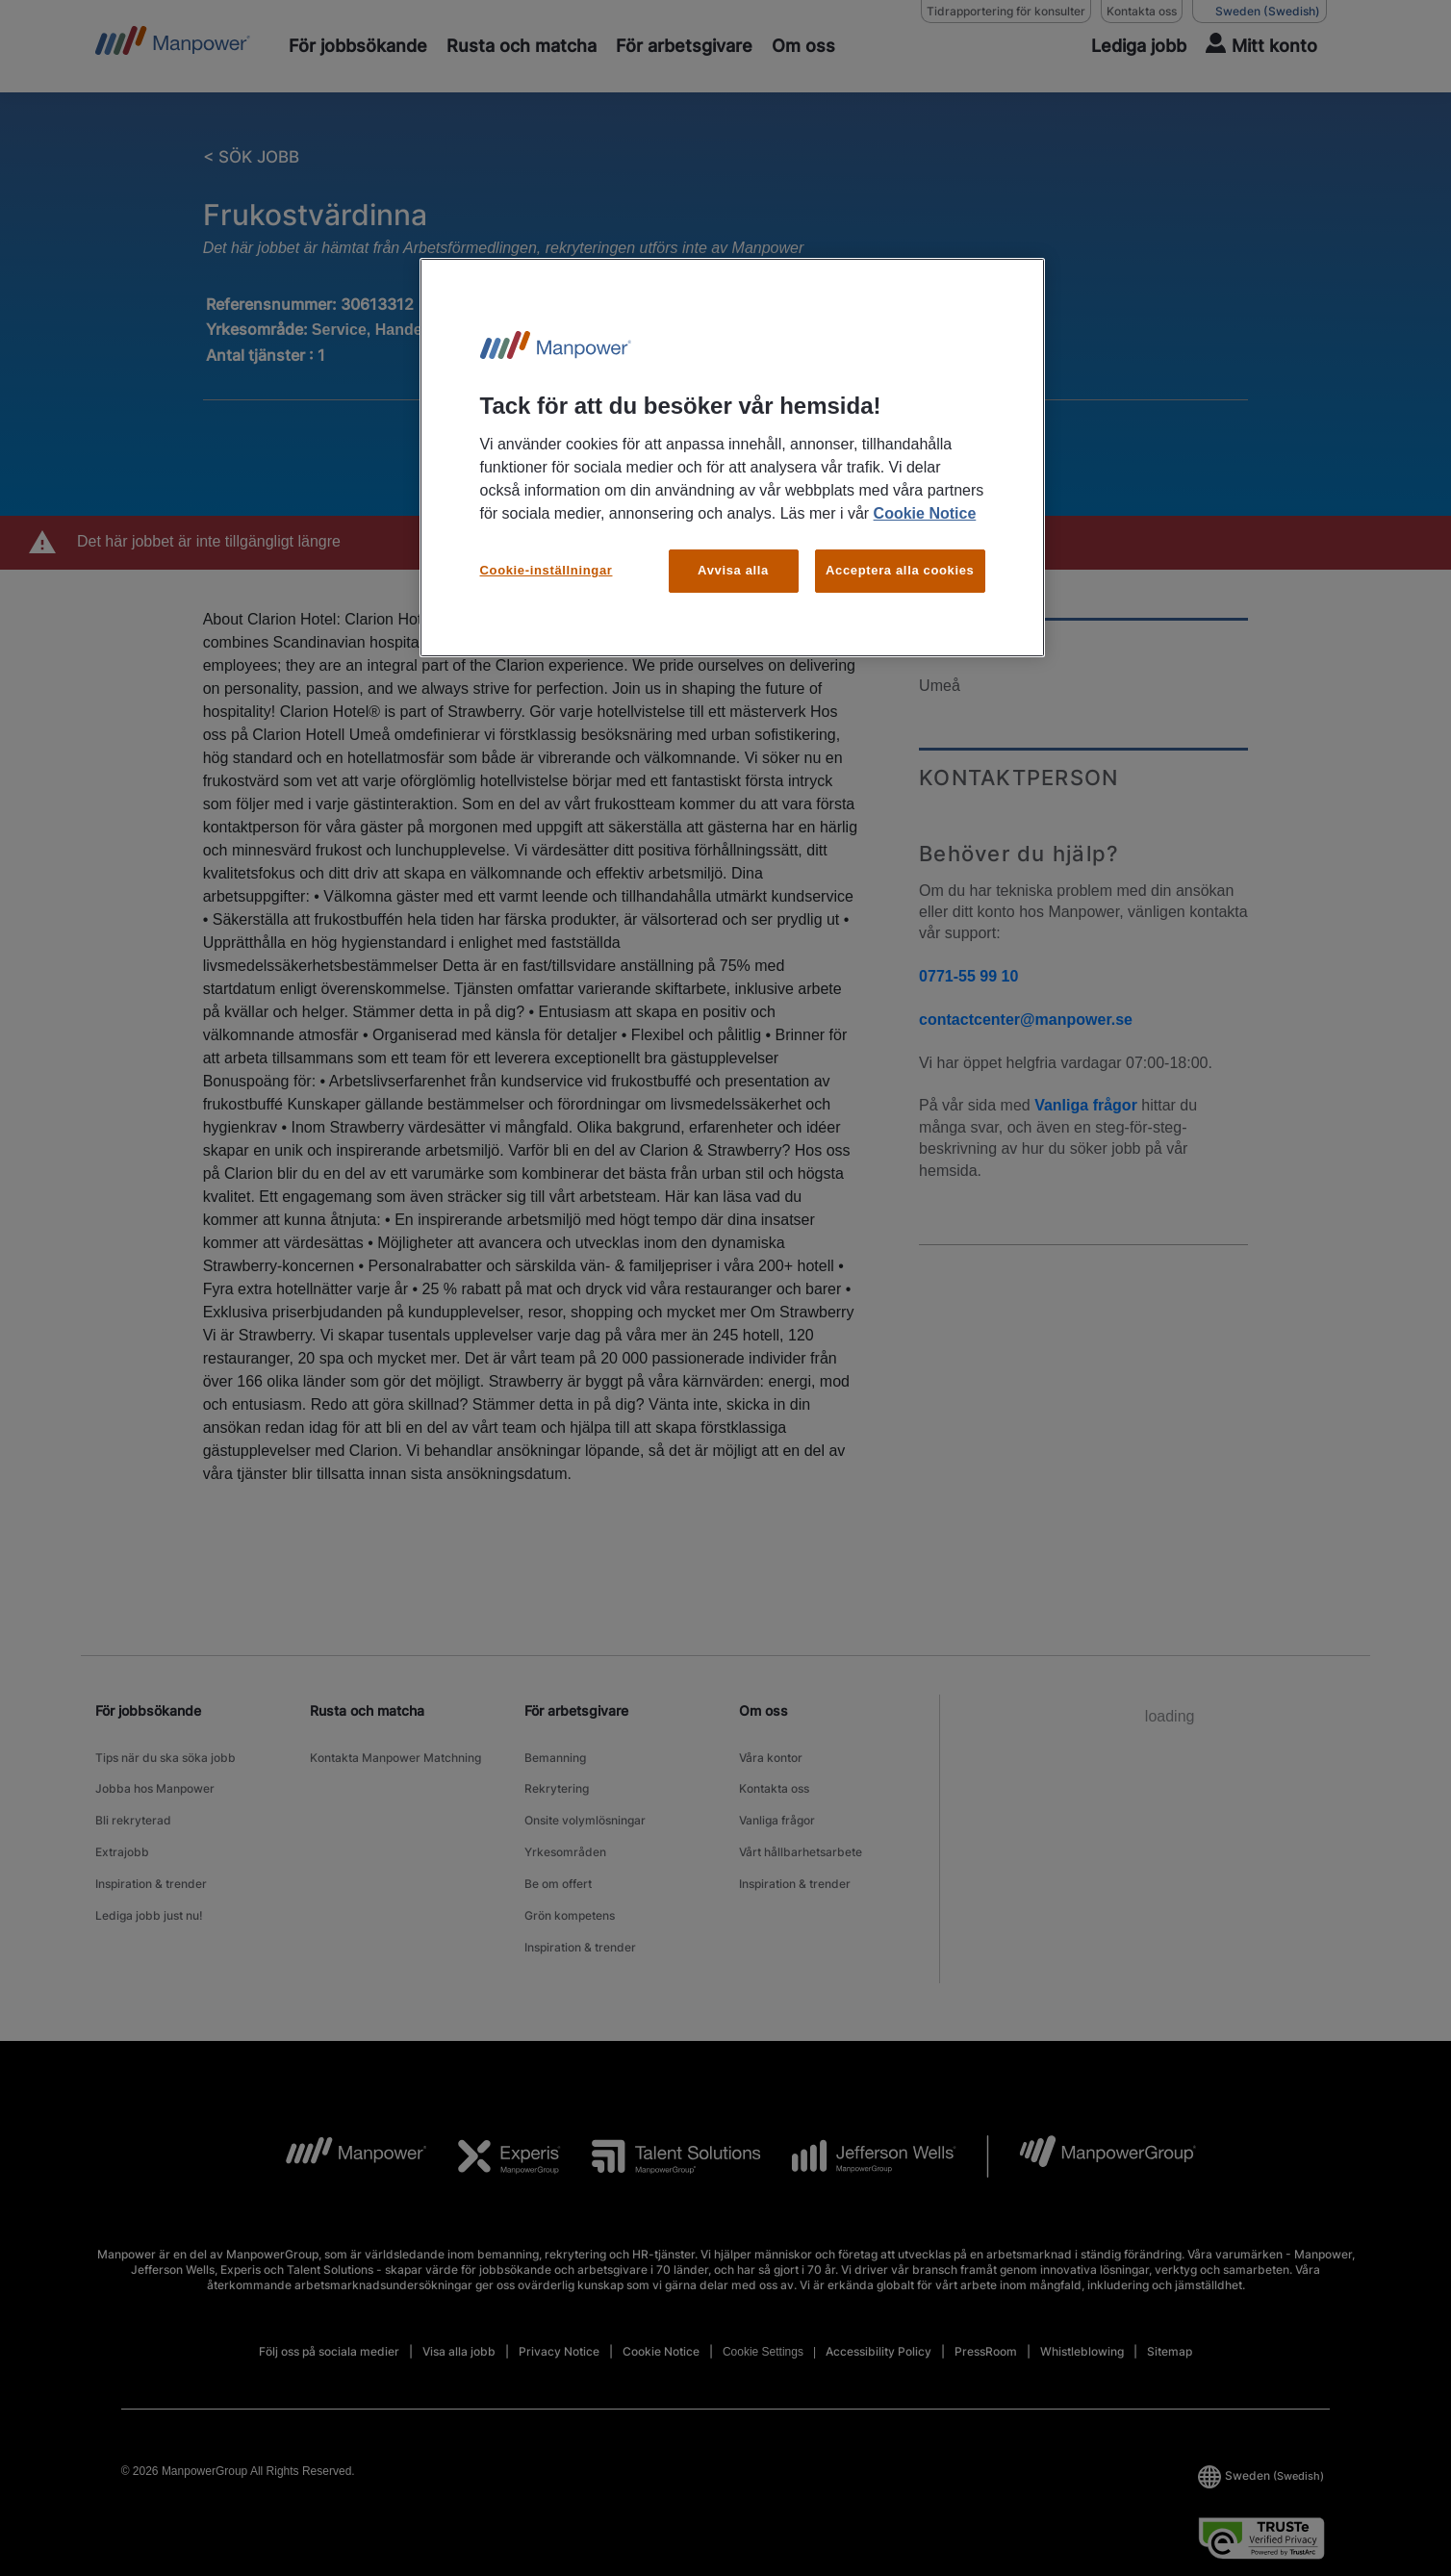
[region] (732, 457)
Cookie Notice (925, 513)
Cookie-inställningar (546, 570)
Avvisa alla (733, 570)
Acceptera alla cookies (900, 570)
